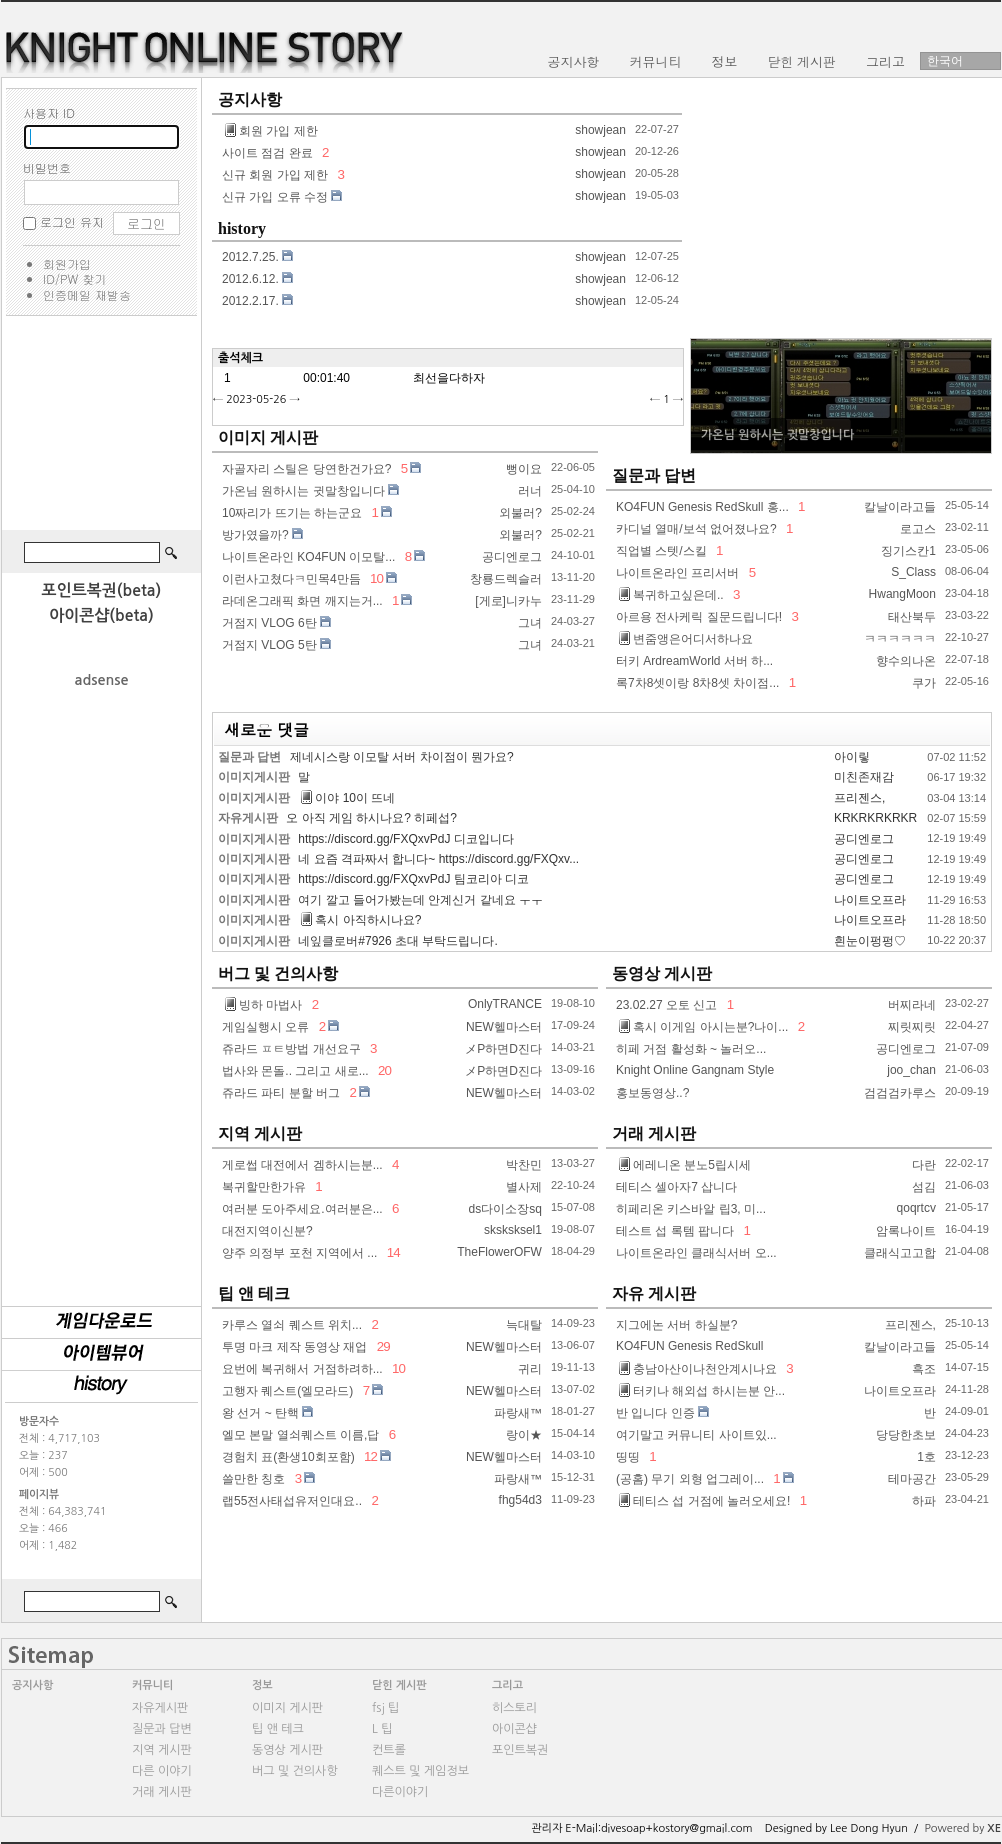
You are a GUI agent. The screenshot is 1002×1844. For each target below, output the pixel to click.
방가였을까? (255, 535)
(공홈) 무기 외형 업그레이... (690, 1479)
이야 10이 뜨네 (348, 798)
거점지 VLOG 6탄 (269, 623)
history (242, 228)
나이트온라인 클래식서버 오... (696, 1253)
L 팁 (382, 1729)
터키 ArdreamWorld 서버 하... (694, 661)
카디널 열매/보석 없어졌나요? (696, 529)
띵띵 (628, 1457)
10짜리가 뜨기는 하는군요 (292, 513)
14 (392, 1252)
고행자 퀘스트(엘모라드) (287, 1391)
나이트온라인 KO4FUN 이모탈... (308, 557)
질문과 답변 (654, 475)
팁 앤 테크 (254, 1293)
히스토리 (514, 1708)
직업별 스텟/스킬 (661, 551)
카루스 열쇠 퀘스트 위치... (292, 1325)
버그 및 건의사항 (278, 973)
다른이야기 (400, 1792)
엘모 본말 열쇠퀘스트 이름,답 (300, 1435)
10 (376, 578)
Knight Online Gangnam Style (695, 1070)
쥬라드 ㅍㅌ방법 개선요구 (291, 1049)
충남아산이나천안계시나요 (698, 1369)
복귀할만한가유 (264, 1187)
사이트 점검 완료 (267, 153)
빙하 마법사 (263, 1005)
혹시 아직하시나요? (361, 920)
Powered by (962, 1828)
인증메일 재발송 (87, 294)
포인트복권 (520, 1750)
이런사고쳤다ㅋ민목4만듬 (291, 579)
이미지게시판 (254, 777)
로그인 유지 (72, 221)
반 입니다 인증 (655, 1413)
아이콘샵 (514, 1729)
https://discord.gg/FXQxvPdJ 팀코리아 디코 (413, 879)
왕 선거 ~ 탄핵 (260, 1413)
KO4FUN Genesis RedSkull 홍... (702, 507)
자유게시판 (248, 818)
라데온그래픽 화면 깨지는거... (302, 601)
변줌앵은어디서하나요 (686, 639)
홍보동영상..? (652, 1093)
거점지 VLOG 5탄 (269, 645)
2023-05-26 (256, 399)
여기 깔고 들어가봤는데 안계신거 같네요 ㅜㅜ (420, 900)
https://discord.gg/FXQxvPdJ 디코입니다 (405, 839)
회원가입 (67, 263)
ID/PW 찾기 (74, 278)
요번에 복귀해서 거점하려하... (302, 1369)
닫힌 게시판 (399, 1685)
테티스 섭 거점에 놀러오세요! (704, 1501)
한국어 (945, 61)
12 (370, 1456)
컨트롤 (389, 1750)
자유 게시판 (654, 1293)
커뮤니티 (152, 1685)
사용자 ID (49, 112)
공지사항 (250, 99)
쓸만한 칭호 (253, 1479)
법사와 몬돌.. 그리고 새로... (295, 1071)
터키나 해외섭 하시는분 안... (702, 1391)
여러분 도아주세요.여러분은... (302, 1209)
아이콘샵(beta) (101, 615)
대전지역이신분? (267, 1231)
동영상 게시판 (662, 973)
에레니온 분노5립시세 (685, 1165)
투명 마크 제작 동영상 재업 (294, 1347)
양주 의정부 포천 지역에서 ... (299, 1253)
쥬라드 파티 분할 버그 (281, 1093)
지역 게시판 (260, 1133)
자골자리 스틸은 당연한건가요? (306, 469)
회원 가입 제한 (271, 131)
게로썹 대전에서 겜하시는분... (302, 1165)
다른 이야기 (162, 1771)
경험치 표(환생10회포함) (288, 1457)
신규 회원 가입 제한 (275, 175)
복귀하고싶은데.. (671, 595)
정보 (262, 1685)
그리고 (507, 1685)
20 (383, 1070)
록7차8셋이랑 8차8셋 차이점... (697, 683)
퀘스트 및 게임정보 (420, 1771)
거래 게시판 (654, 1133)
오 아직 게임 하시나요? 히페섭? (371, 818)
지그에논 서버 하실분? (676, 1325)
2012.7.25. (250, 257)
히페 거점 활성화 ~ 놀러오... (691, 1049)
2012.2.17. (250, 301)
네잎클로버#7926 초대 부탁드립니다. (397, 941)
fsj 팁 (385, 1708)
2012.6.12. (250, 279)
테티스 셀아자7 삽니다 (676, 1187)
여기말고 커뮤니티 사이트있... (696, 1435)
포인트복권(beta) (102, 590)
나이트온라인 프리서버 (677, 573)
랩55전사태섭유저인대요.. (292, 1501)
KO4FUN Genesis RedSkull (689, 1346)
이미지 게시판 (268, 437)
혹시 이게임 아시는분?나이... (703, 1027)
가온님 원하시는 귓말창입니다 (303, 491)
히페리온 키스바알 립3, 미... (691, 1209)
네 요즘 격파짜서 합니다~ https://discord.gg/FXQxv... (438, 859)
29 (382, 1346)
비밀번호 (47, 167)
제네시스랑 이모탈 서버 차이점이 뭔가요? (402, 757)
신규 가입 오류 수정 (275, 197)
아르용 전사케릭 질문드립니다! (699, 617)
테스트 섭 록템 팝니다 (675, 1231)
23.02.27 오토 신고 (666, 1005)
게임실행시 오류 (265, 1027)
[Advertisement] (101, 426)
